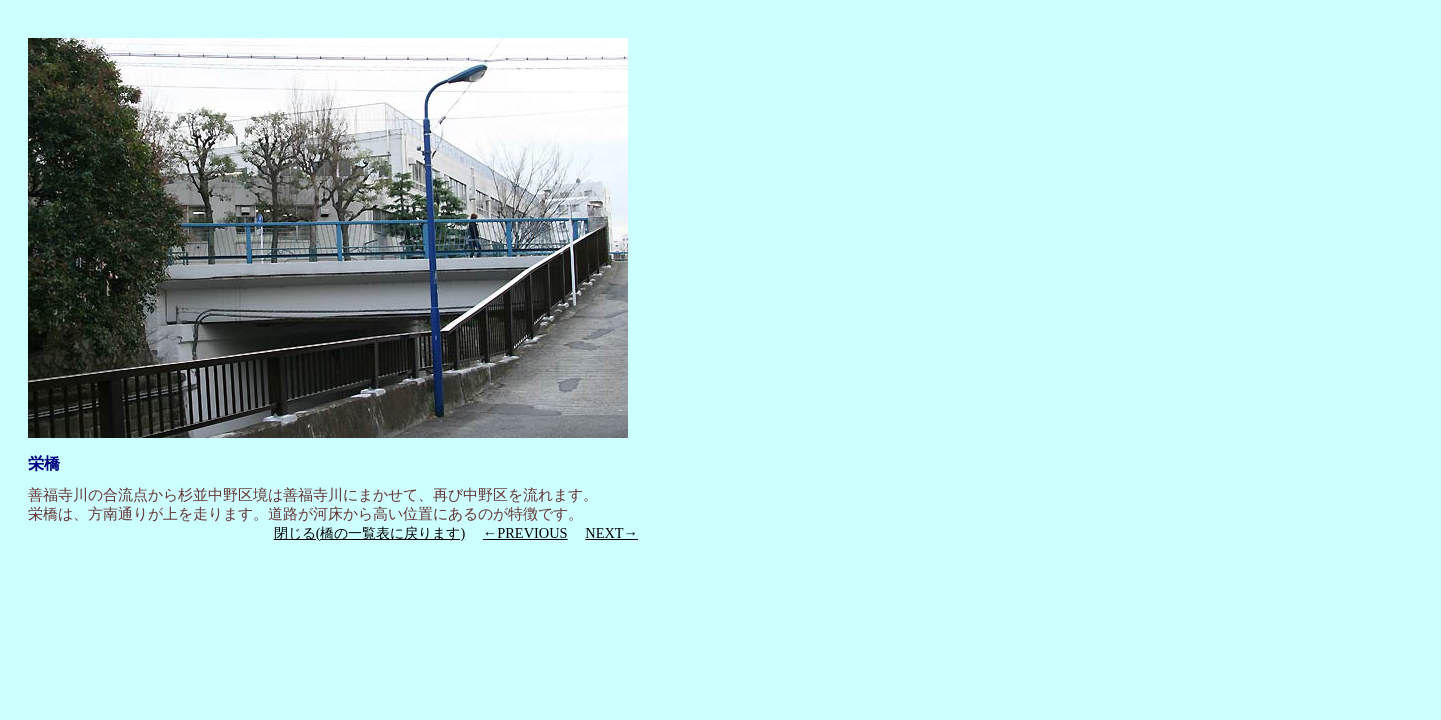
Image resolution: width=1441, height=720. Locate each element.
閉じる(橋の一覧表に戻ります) (370, 533)
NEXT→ (611, 533)
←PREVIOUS (525, 533)
